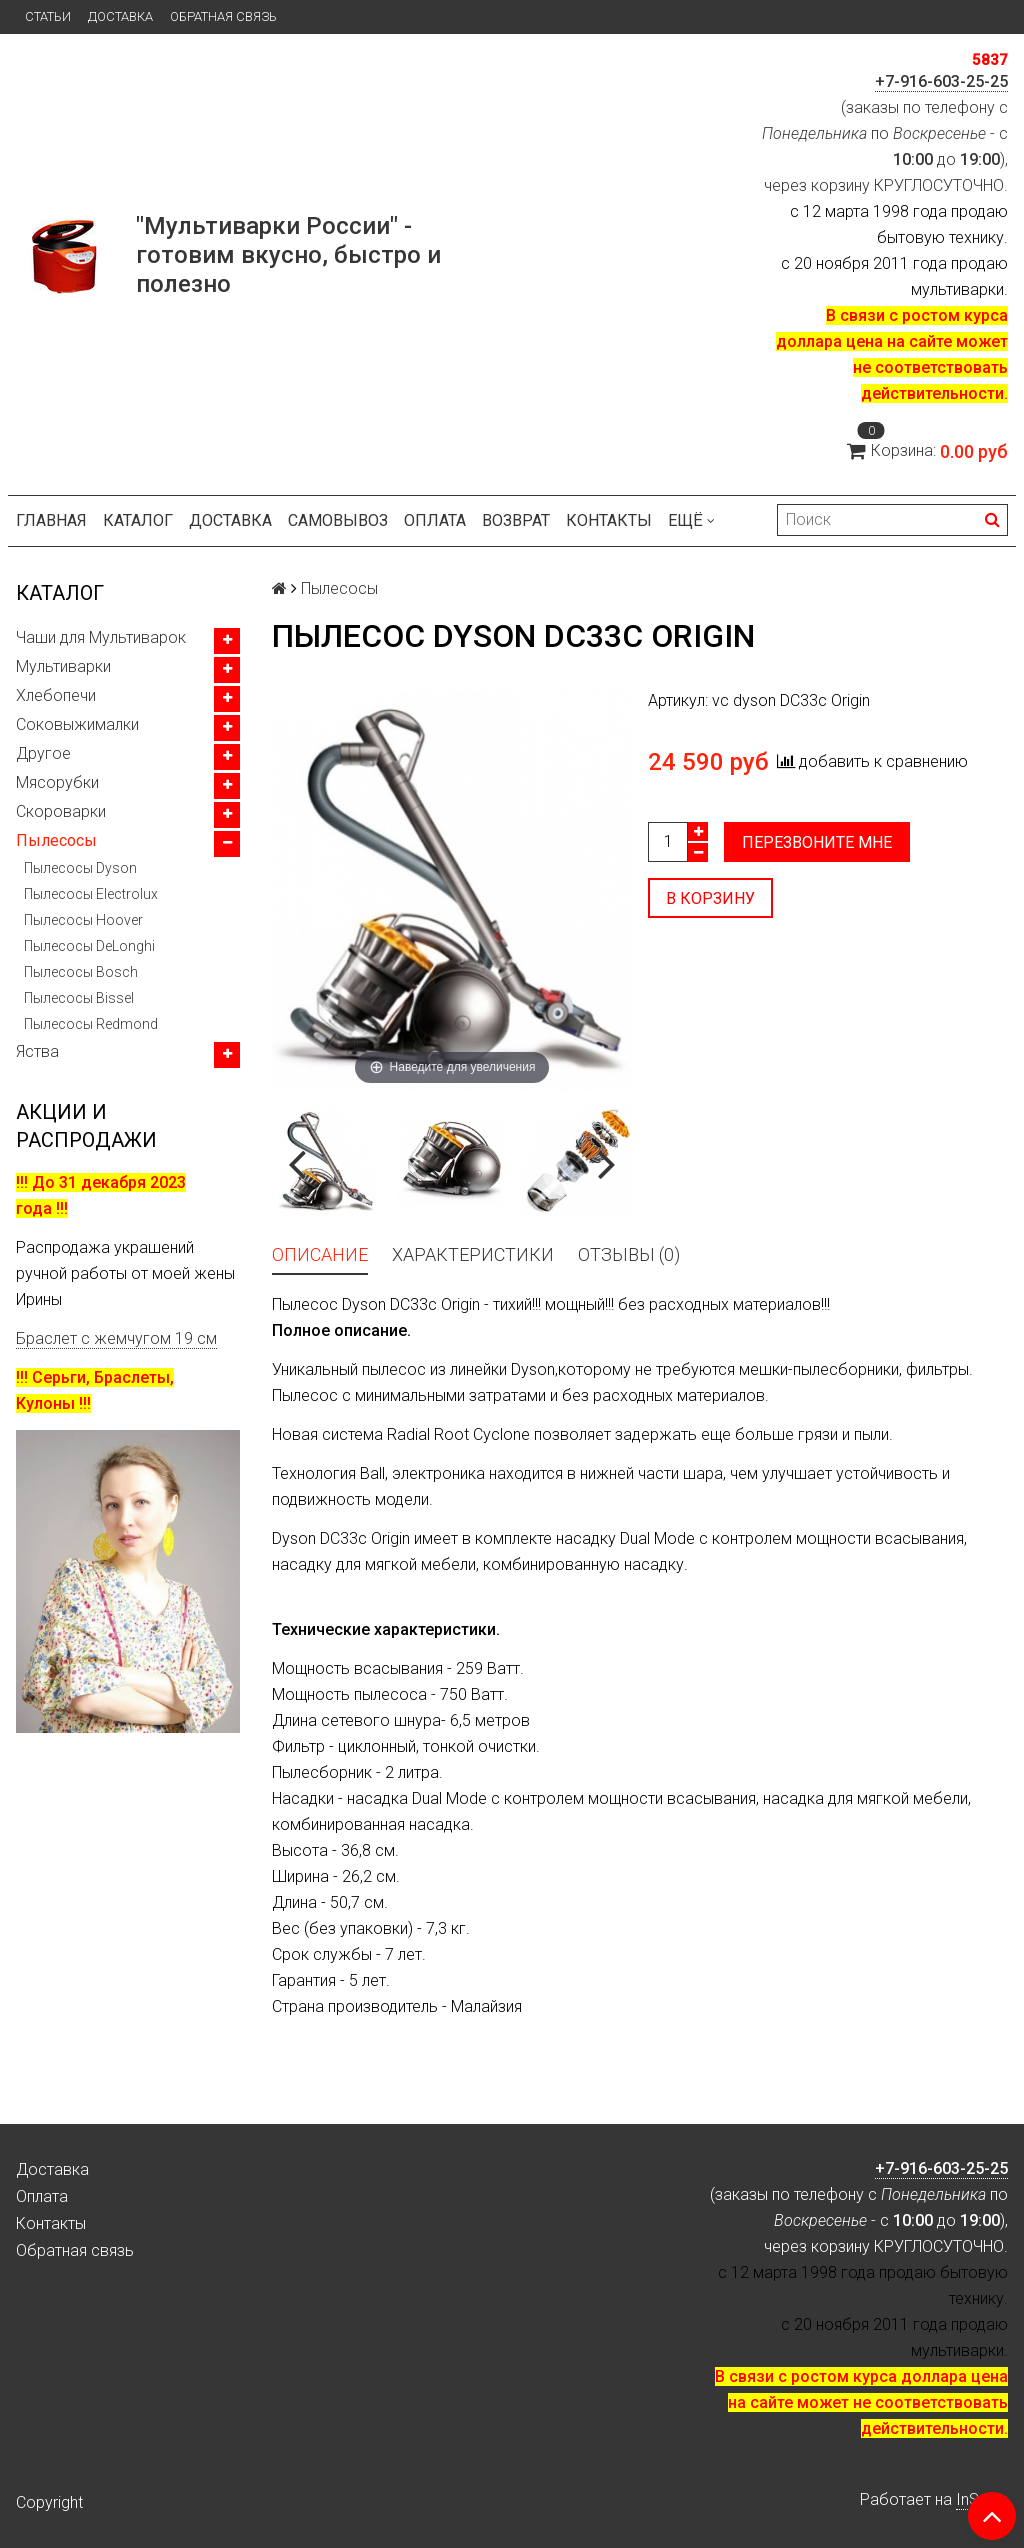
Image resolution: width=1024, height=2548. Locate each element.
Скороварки (61, 811)
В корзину (710, 898)
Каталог (138, 520)
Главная (51, 520)
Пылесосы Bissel (79, 998)
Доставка (120, 16)
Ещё (691, 520)
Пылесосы (56, 840)
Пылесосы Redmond (91, 1024)
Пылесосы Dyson (80, 868)
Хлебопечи (56, 695)
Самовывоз (338, 520)
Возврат (516, 520)
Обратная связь (223, 16)
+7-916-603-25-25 (941, 81)
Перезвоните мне (817, 842)
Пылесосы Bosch (81, 972)
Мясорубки (57, 782)
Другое (43, 753)
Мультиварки (63, 666)
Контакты (609, 520)
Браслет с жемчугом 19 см (116, 1338)
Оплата (435, 520)
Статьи (48, 16)
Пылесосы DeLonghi (89, 946)
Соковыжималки (77, 724)
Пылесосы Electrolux (91, 894)
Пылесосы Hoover (83, 920)
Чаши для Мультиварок (101, 637)
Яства (37, 1051)
